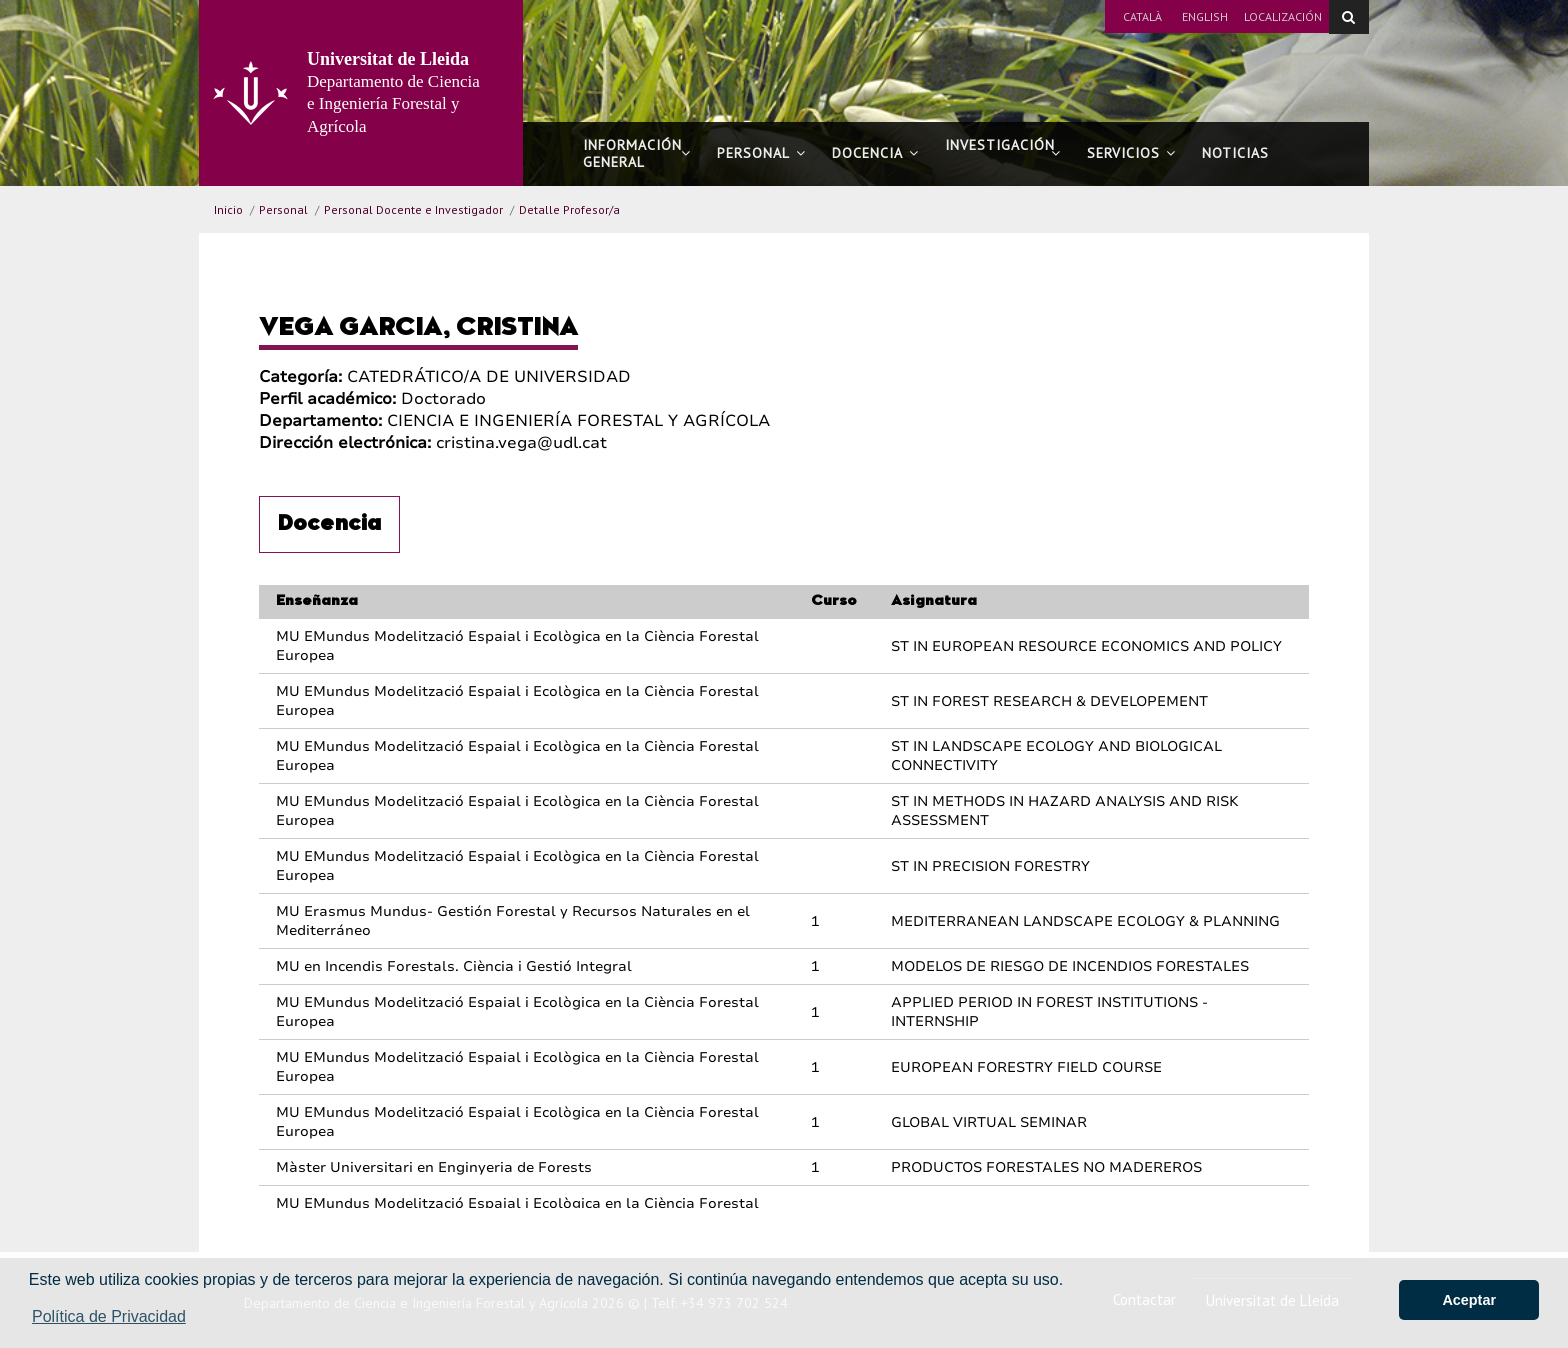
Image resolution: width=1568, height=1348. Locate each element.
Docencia (875, 153)
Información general (637, 153)
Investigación (1003, 153)
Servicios (1131, 153)
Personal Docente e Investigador (413, 209)
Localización (1283, 16)
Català (1142, 16)
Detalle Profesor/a (569, 209)
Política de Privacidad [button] (109, 1316)
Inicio (228, 209)
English (1205, 16)
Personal (761, 153)
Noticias (1235, 153)
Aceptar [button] (1469, 1300)
